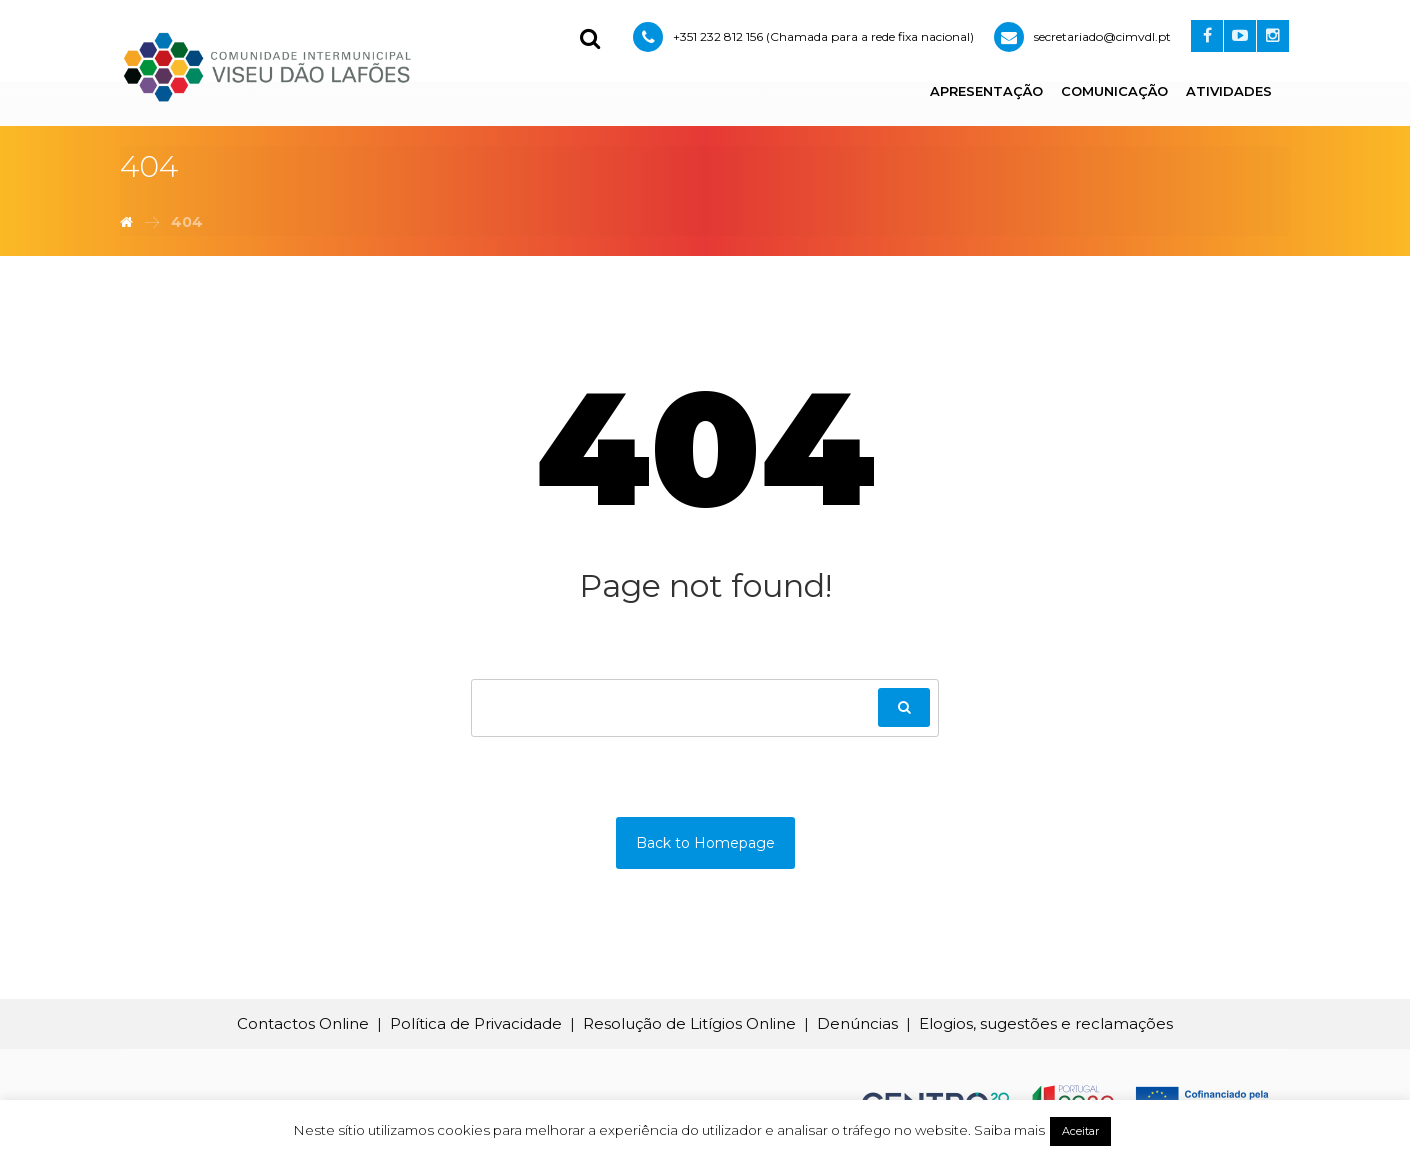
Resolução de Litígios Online (689, 1023)
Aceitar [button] (1080, 1131)
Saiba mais (1009, 1130)
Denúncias (857, 1023)
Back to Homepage (705, 843)
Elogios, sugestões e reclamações (1046, 1023)
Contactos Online (303, 1023)
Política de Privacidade (476, 1023)
